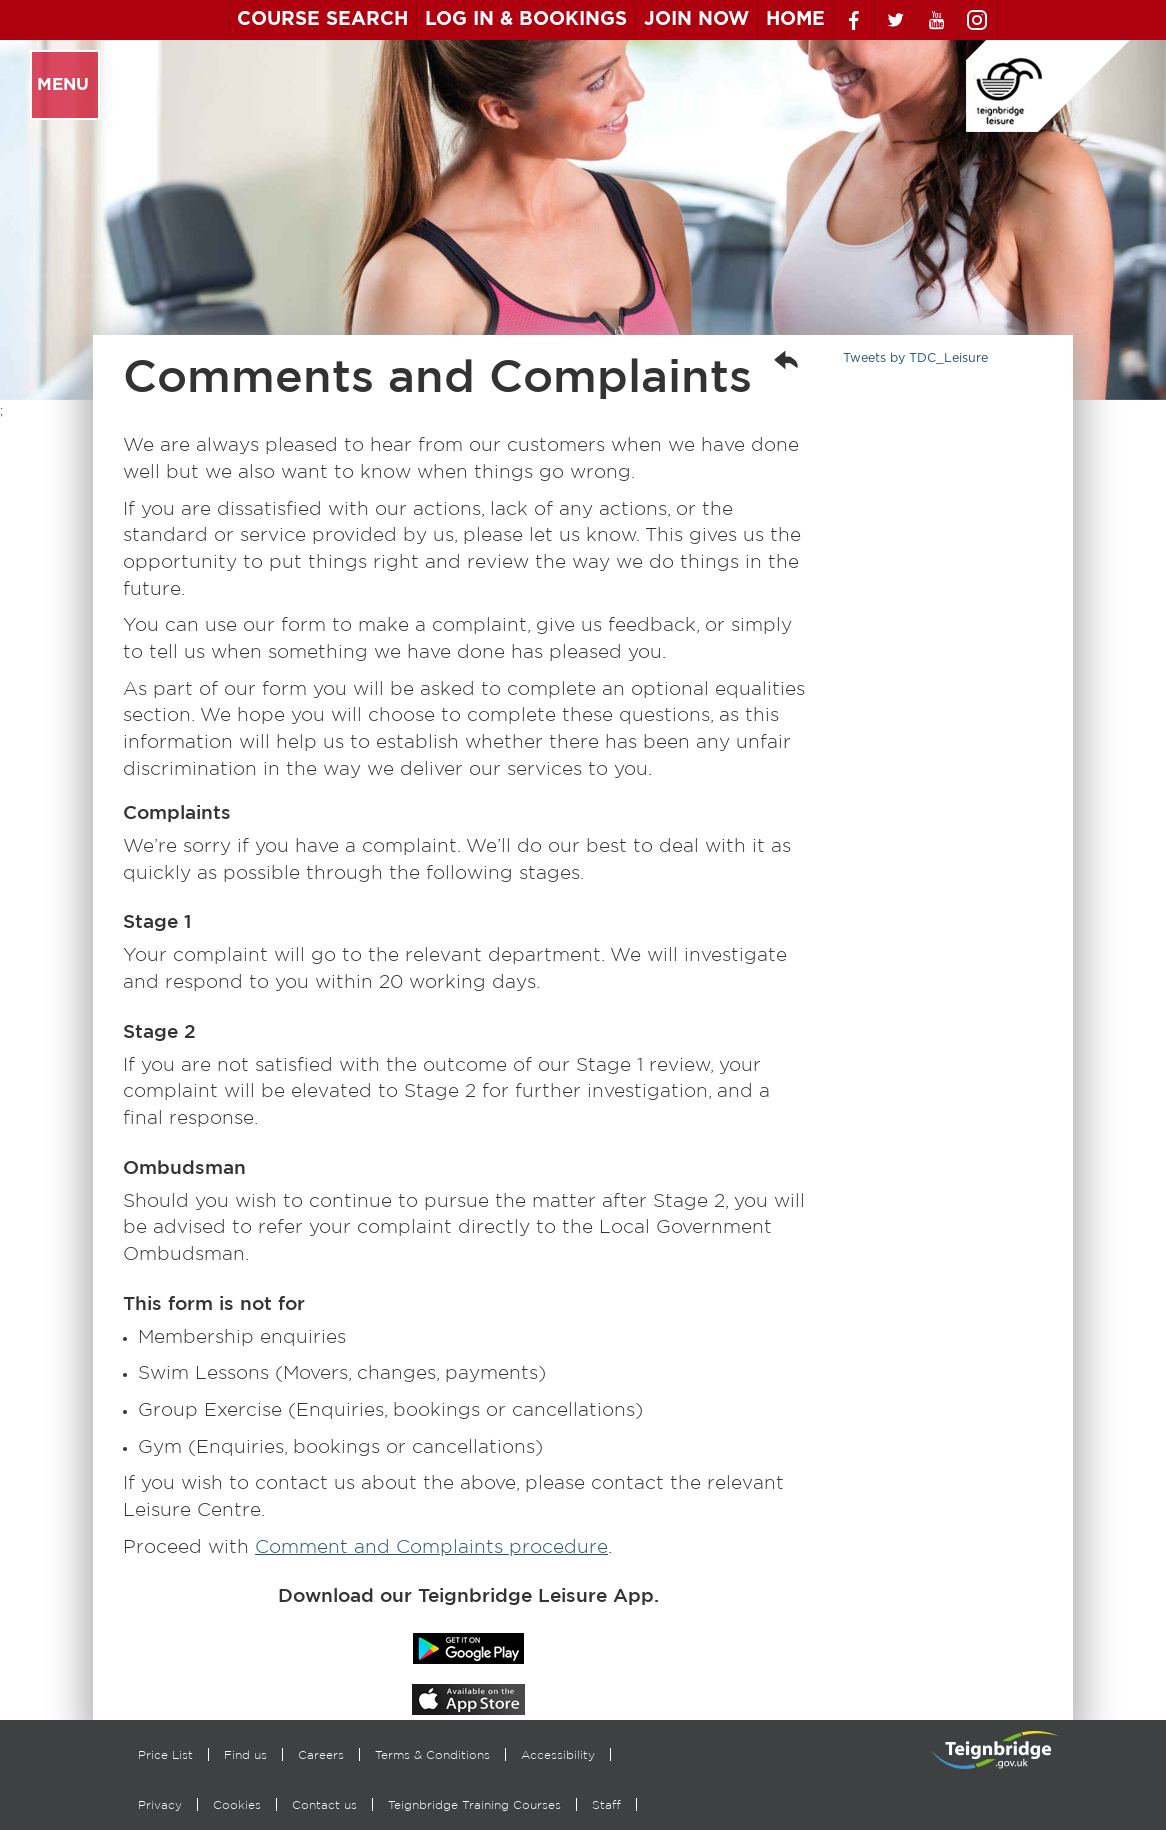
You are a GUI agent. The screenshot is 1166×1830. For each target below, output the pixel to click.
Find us (245, 1754)
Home (795, 19)
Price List (165, 1754)
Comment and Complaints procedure (431, 1546)
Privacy (160, 1804)
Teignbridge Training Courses (474, 1804)
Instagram (977, 20)
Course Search (322, 19)
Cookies (237, 1804)
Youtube (936, 20)
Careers (321, 1754)
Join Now (696, 19)
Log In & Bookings (526, 19)
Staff (606, 1804)
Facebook (854, 20)
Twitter (895, 20)
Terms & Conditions (432, 1754)
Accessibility (558, 1754)
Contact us (324, 1804)
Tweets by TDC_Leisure (915, 358)
